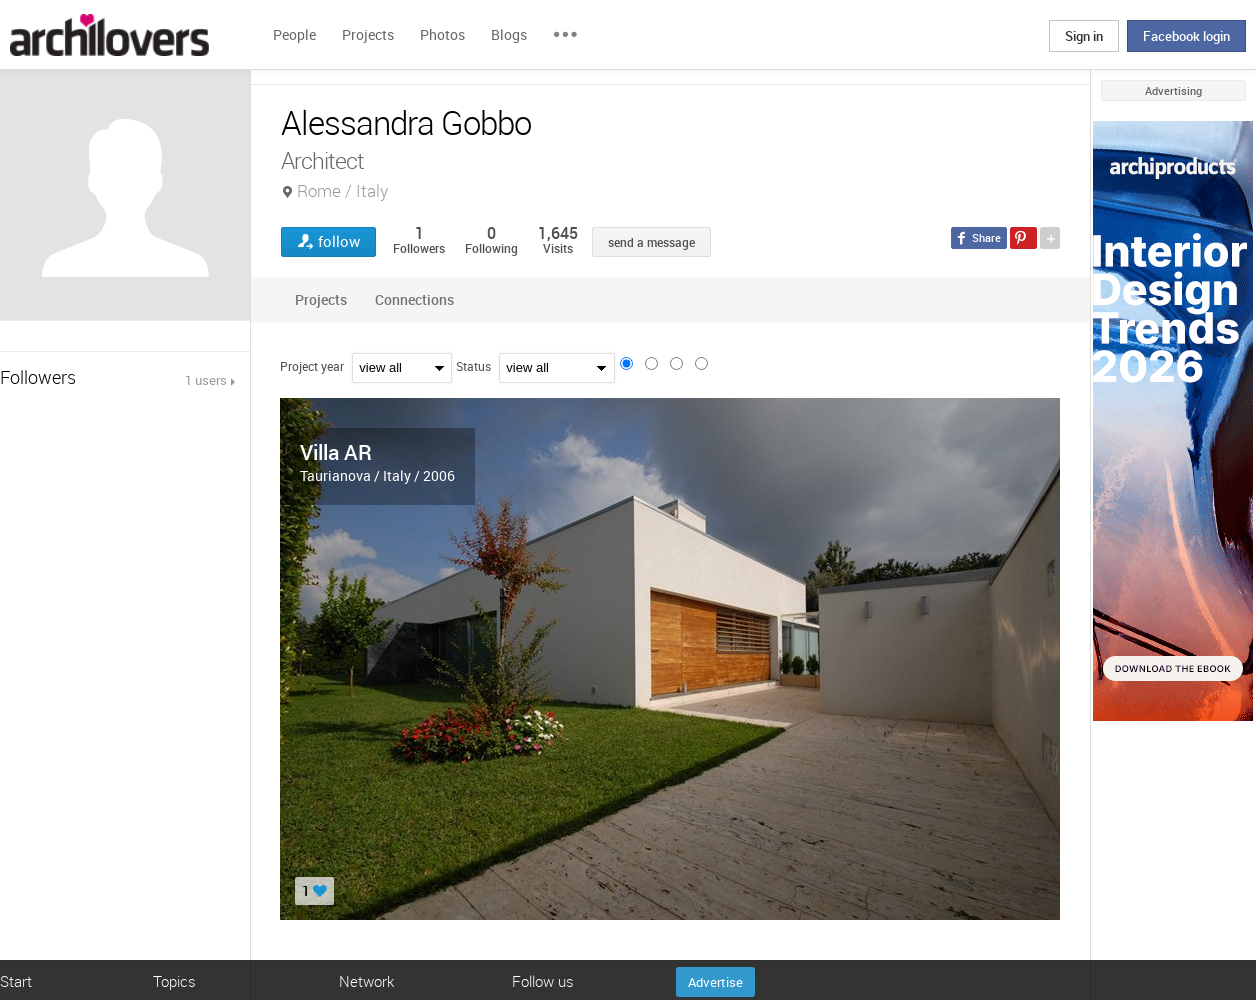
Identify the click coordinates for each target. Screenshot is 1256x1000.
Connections (414, 299)
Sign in (1084, 36)
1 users (206, 380)
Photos (442, 34)
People (294, 34)
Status (473, 366)
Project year (312, 366)
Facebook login (1186, 36)
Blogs (509, 34)
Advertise (715, 982)
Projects (368, 34)
